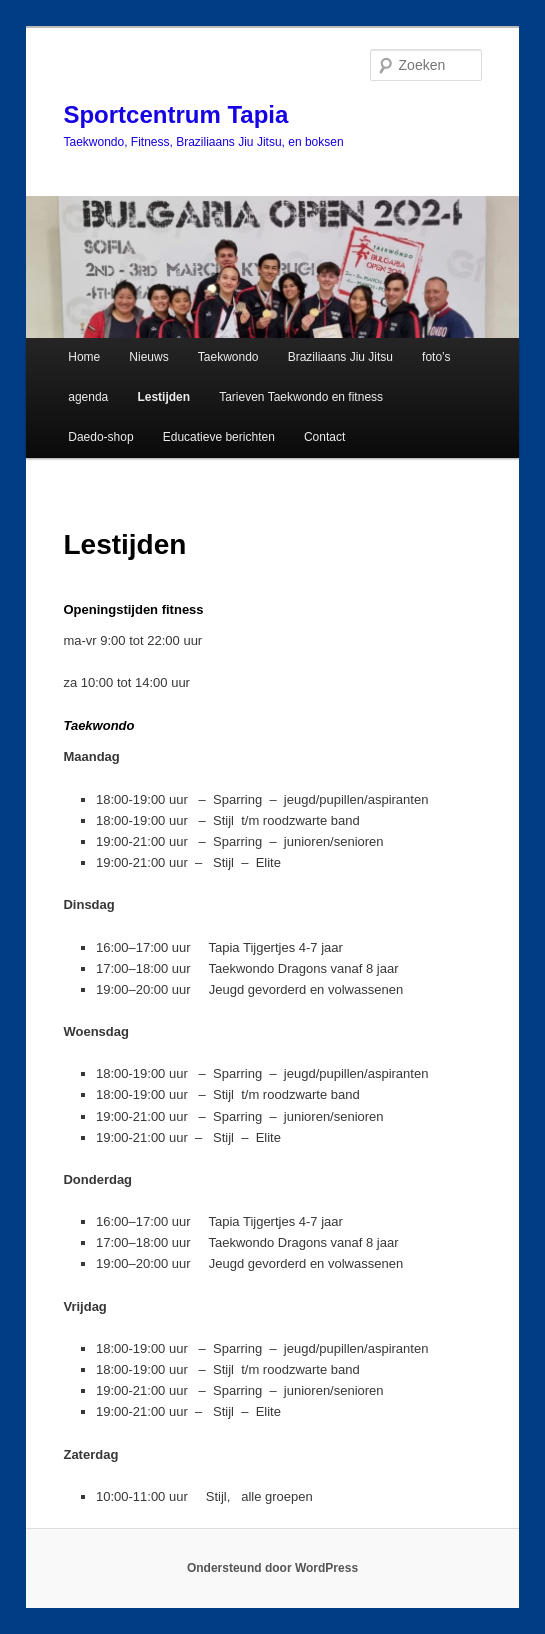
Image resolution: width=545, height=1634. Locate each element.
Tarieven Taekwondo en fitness (301, 397)
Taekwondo (228, 357)
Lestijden (163, 397)
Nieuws (148, 357)
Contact (324, 437)
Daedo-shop (100, 437)
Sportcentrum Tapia (175, 114)
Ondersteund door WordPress (272, 1568)
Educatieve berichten (219, 437)
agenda (88, 397)
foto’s (436, 357)
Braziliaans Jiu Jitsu (340, 357)
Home (84, 357)
